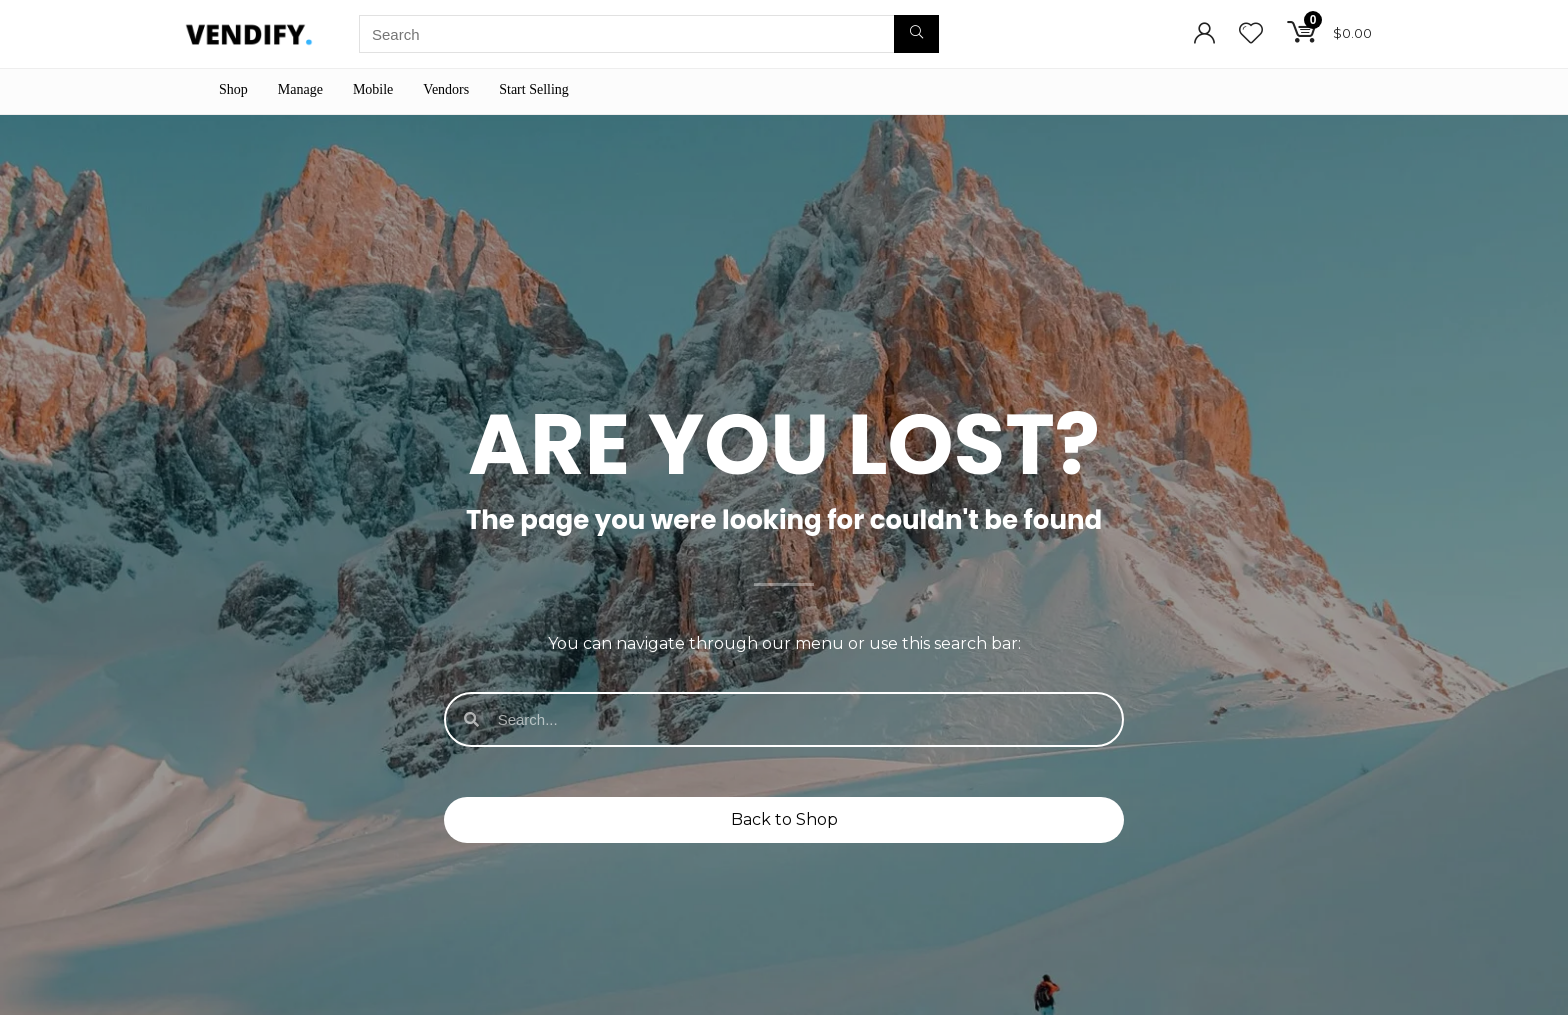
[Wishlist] (1251, 34)
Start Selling (534, 89)
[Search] (916, 34)
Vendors (446, 89)
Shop (233, 89)
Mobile (373, 89)
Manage (300, 89)
